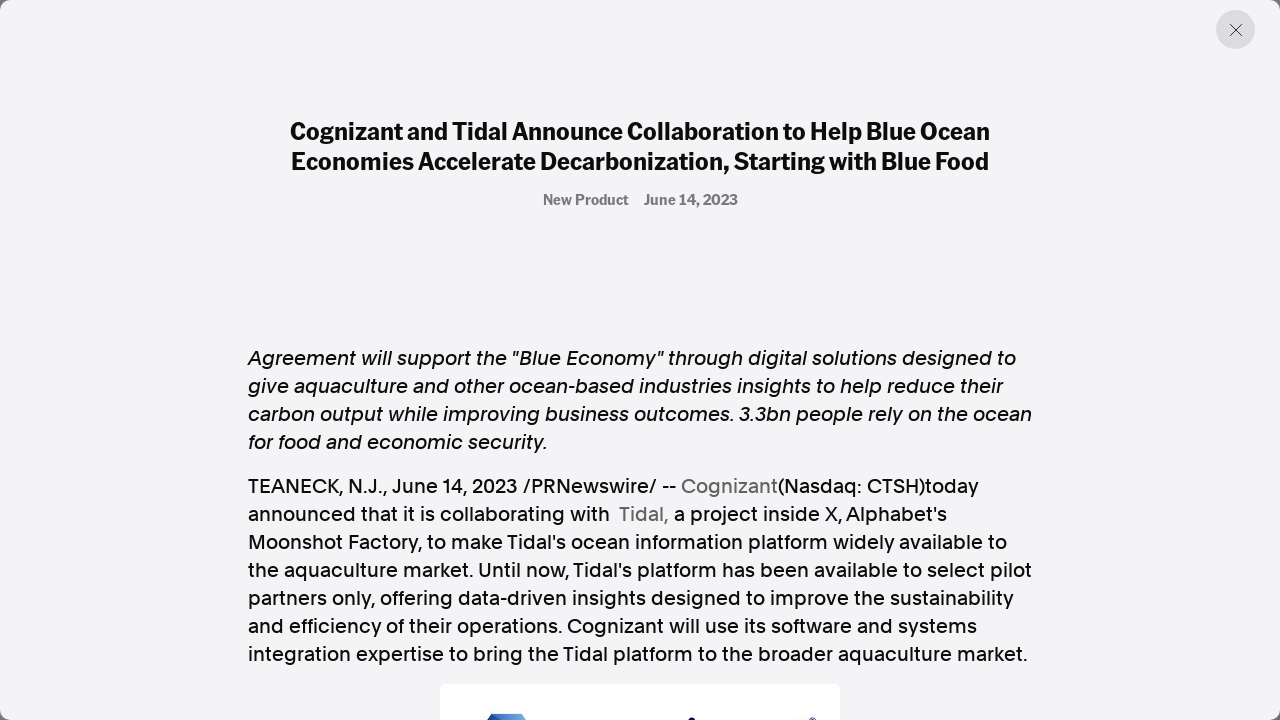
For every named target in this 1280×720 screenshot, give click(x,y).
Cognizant (729, 486)
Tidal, (644, 514)
